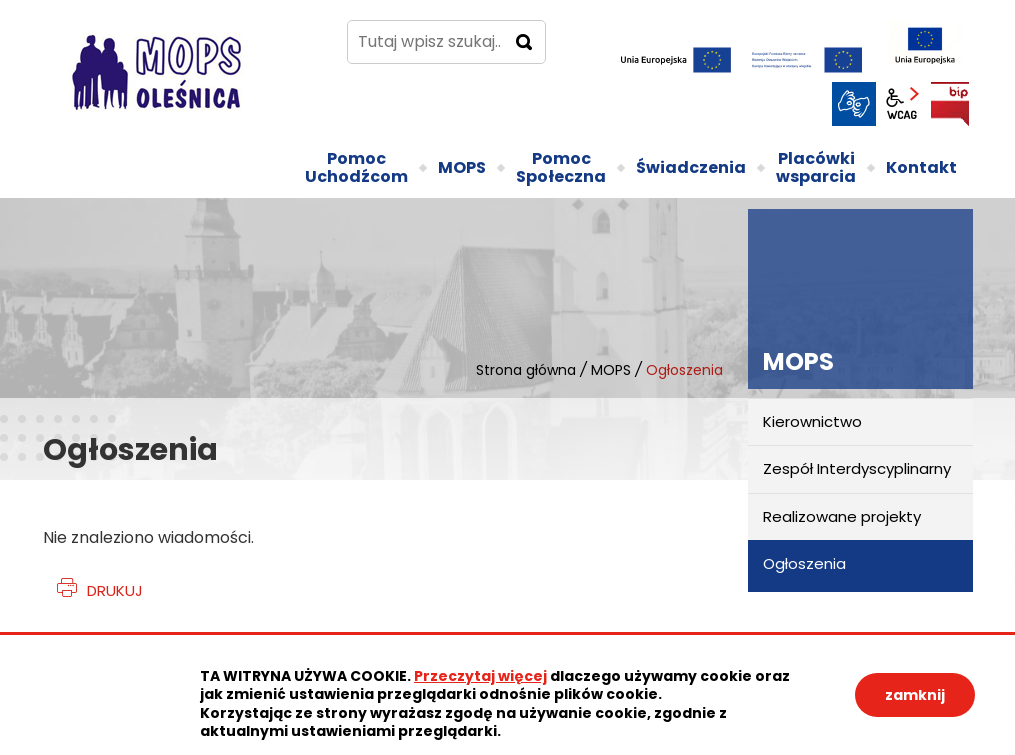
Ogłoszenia (804, 563)
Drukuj (115, 590)
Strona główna (526, 370)
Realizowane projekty (842, 516)
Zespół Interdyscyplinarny (857, 468)
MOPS (611, 370)
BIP (950, 104)
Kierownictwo (812, 421)
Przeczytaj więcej (480, 676)
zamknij (915, 695)
